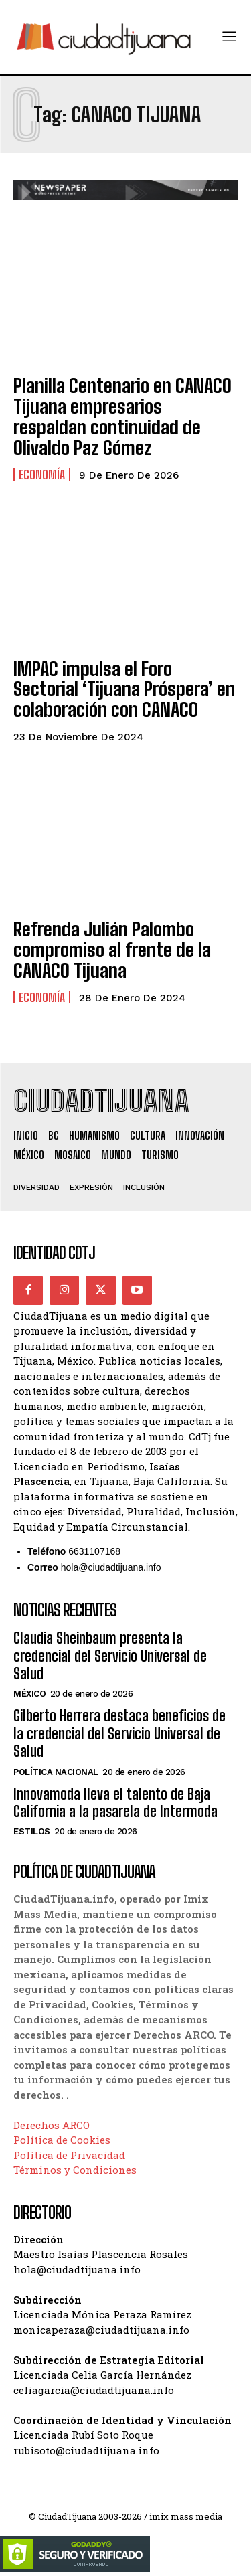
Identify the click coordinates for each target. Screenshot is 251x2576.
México (29, 1694)
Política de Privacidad (69, 2155)
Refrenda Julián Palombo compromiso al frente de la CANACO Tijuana (112, 950)
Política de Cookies (61, 2139)
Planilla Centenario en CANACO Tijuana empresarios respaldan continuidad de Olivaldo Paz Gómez (122, 416)
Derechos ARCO (51, 2125)
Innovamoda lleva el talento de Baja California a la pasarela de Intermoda (115, 1802)
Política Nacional (55, 1772)
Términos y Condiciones (75, 2169)
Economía (42, 474)
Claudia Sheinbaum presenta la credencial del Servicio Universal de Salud (110, 1656)
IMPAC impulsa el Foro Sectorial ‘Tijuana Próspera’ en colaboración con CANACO (124, 689)
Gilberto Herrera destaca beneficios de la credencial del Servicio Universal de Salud (119, 1733)
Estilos (31, 1831)
